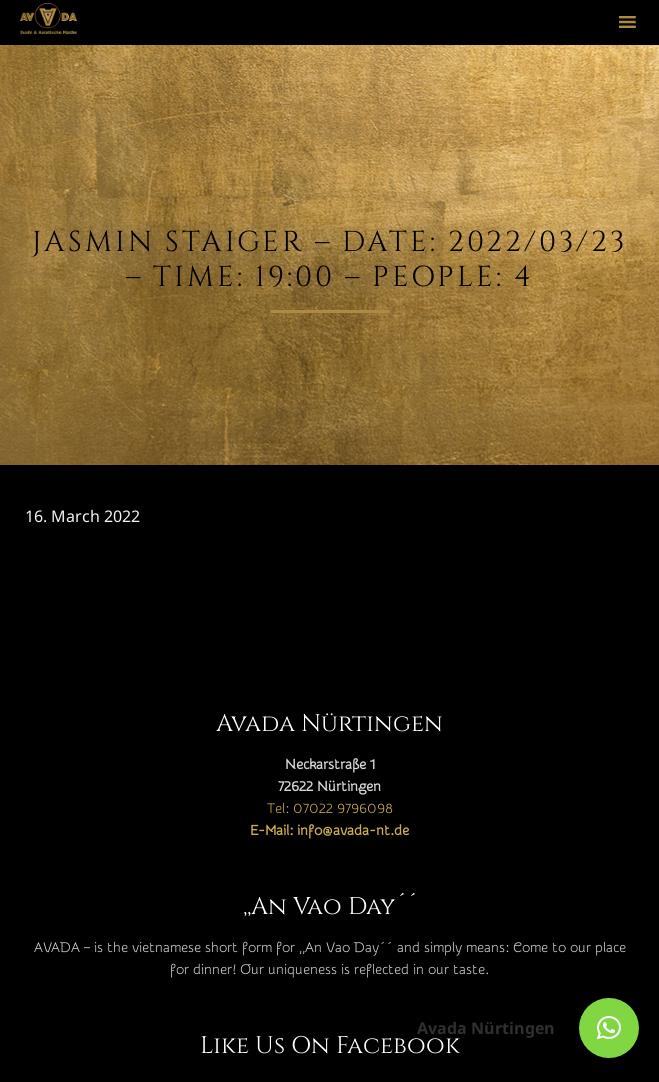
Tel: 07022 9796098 (330, 809)
